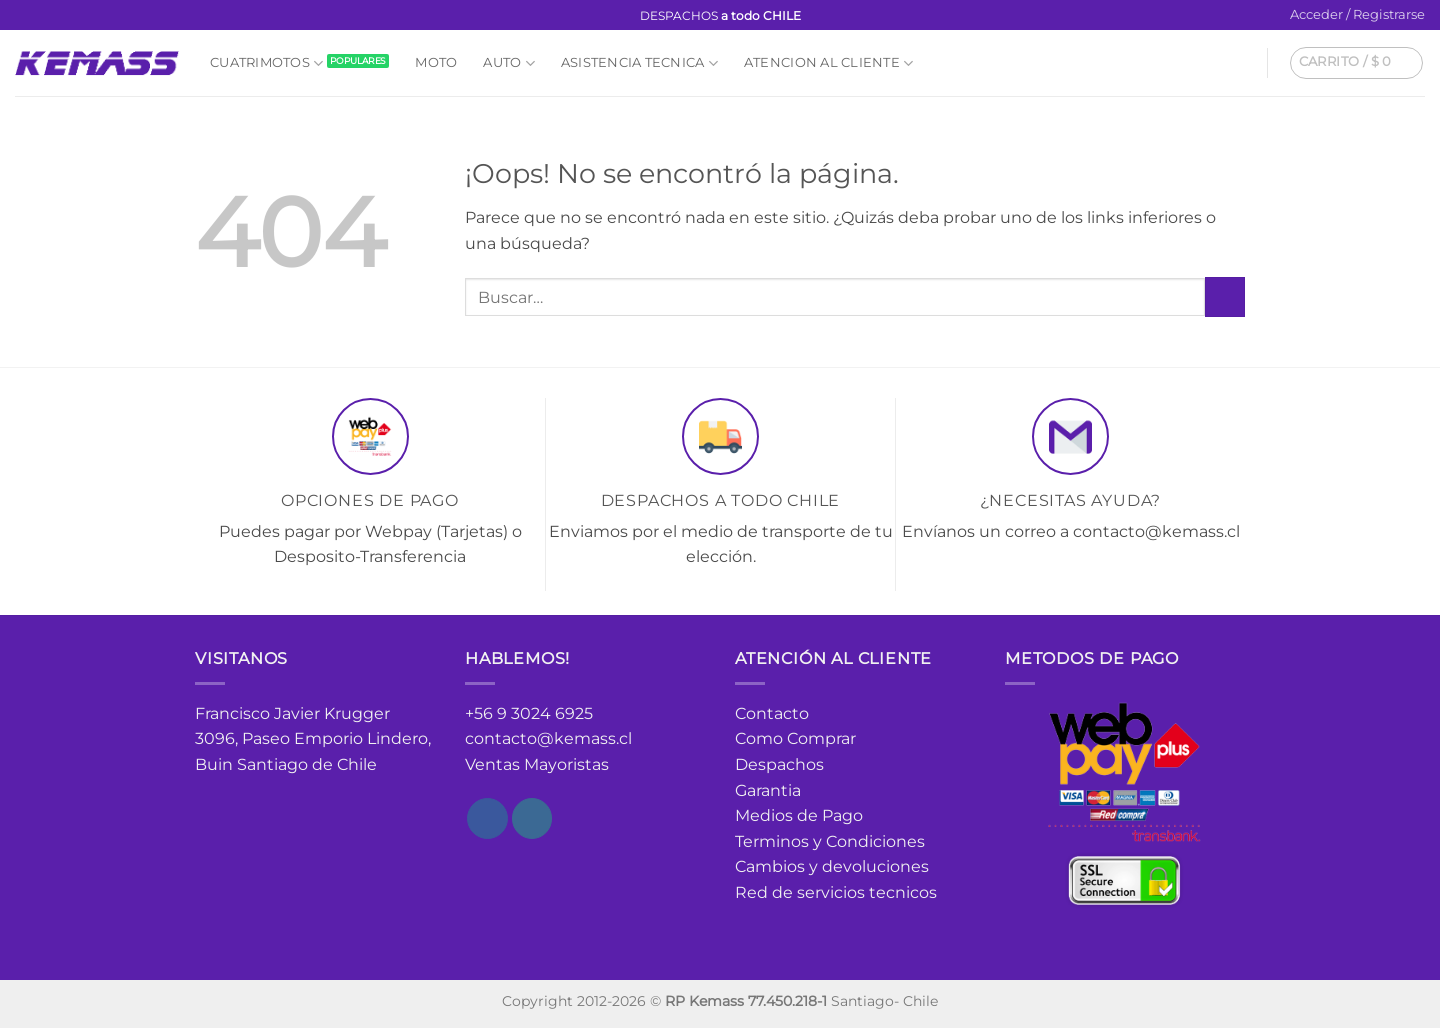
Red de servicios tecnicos (836, 892)
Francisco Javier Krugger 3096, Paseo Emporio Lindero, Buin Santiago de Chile (313, 739)
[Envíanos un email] (63, 16)
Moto (436, 62)
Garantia (768, 790)
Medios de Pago (799, 815)
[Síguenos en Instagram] (44, 16)
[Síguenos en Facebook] (25, 16)
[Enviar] (1225, 296)
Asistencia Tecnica (639, 63)
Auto (508, 63)
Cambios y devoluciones (832, 866)
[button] (1357, 15)
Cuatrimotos (266, 63)
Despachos (779, 764)
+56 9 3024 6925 (529, 713)
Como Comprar (795, 738)
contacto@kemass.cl (548, 738)
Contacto (772, 713)
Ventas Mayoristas (537, 764)
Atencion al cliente (828, 63)
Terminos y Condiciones (830, 841)
